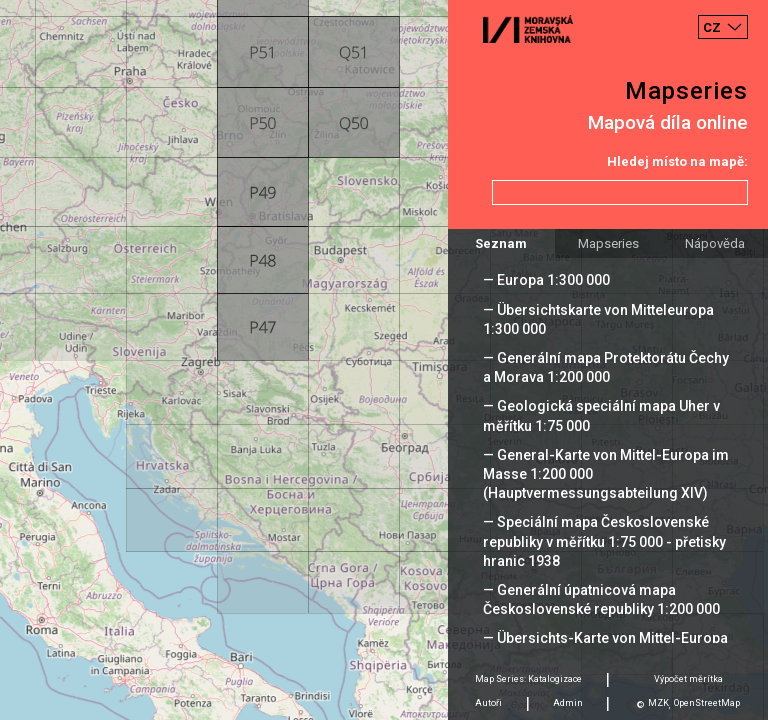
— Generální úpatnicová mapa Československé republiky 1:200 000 (601, 599)
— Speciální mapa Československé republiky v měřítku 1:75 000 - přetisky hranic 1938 (604, 541)
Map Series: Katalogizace (528, 679)
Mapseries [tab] (608, 243)
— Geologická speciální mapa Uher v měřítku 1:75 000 (601, 415)
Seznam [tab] (501, 243)
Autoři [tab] (488, 703)
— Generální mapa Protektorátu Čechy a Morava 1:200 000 (606, 367)
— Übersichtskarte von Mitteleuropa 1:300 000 (598, 319)
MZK (658, 703)
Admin (568, 703)
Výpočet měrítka (688, 679)
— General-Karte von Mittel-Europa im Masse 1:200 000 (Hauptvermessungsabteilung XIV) (606, 474)
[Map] (384, 360)
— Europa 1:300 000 (546, 280)
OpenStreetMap (707, 703)
